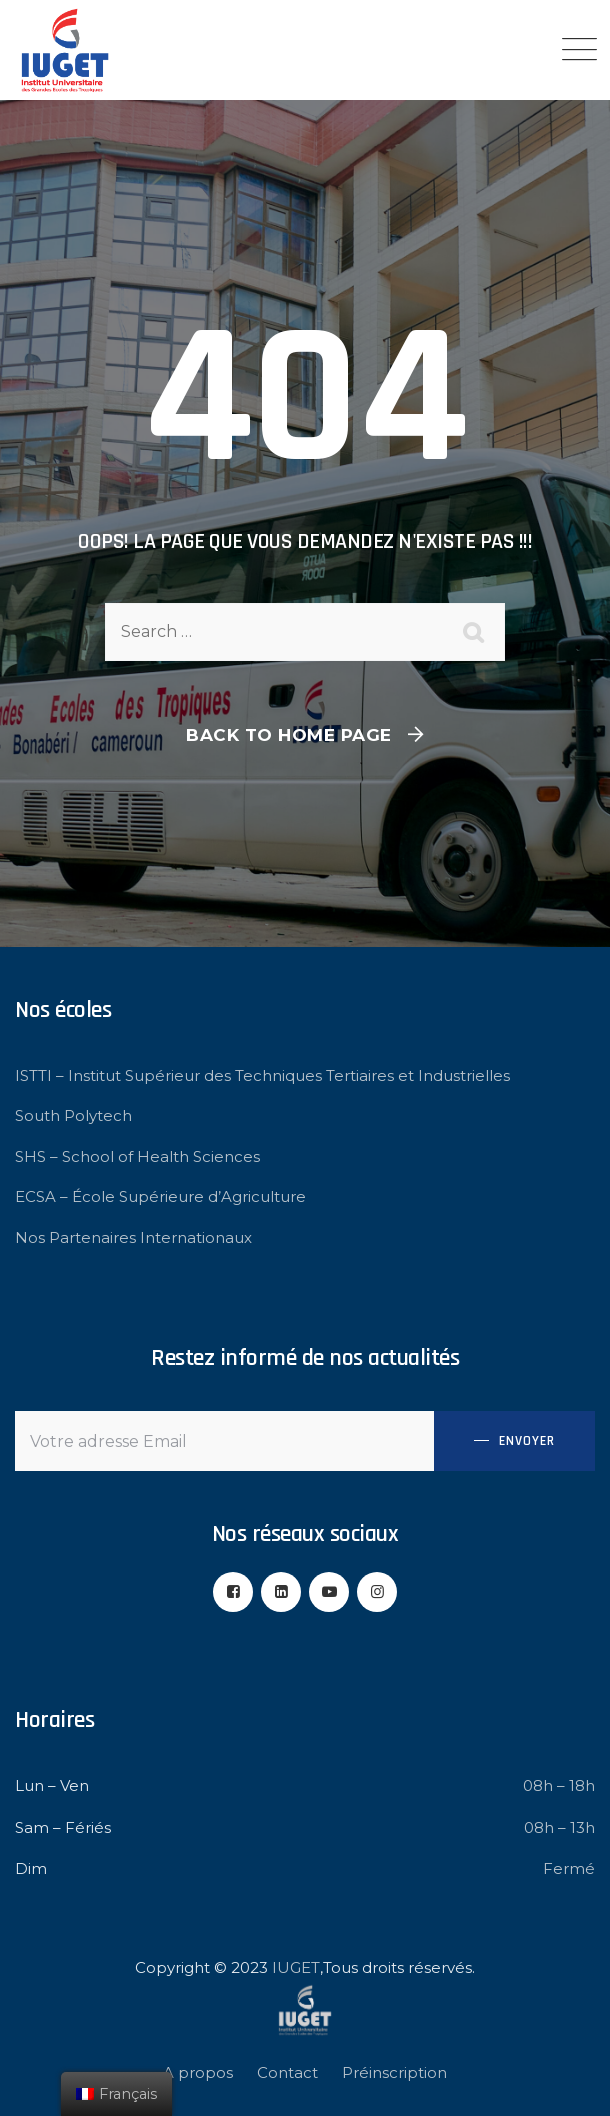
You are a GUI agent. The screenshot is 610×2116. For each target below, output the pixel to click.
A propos (198, 2072)
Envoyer (527, 1441)
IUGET (296, 1967)
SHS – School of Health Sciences (137, 1156)
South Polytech (73, 1115)
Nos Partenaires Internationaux (133, 1237)
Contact (287, 2072)
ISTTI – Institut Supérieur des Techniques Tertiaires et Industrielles (262, 1075)
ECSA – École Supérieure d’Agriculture (160, 1196)
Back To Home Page (289, 735)
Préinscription (394, 2072)
